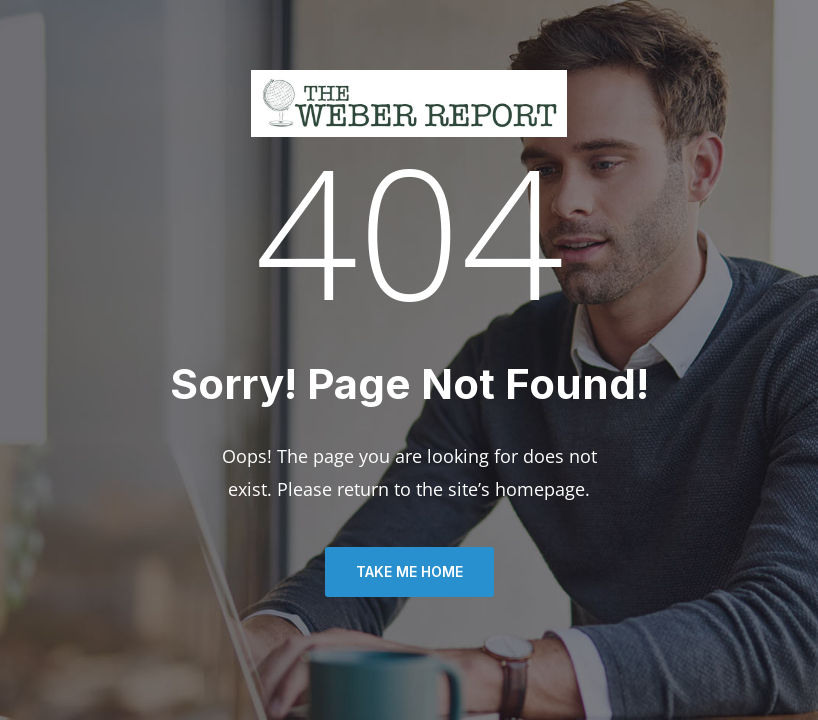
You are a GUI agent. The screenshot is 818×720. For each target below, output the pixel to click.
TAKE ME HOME (409, 571)
